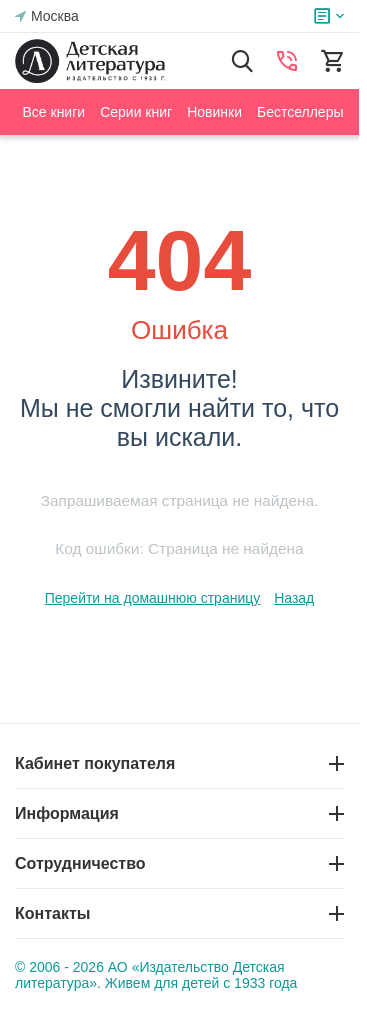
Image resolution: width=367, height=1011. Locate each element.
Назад (294, 598)
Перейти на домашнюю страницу (153, 598)
